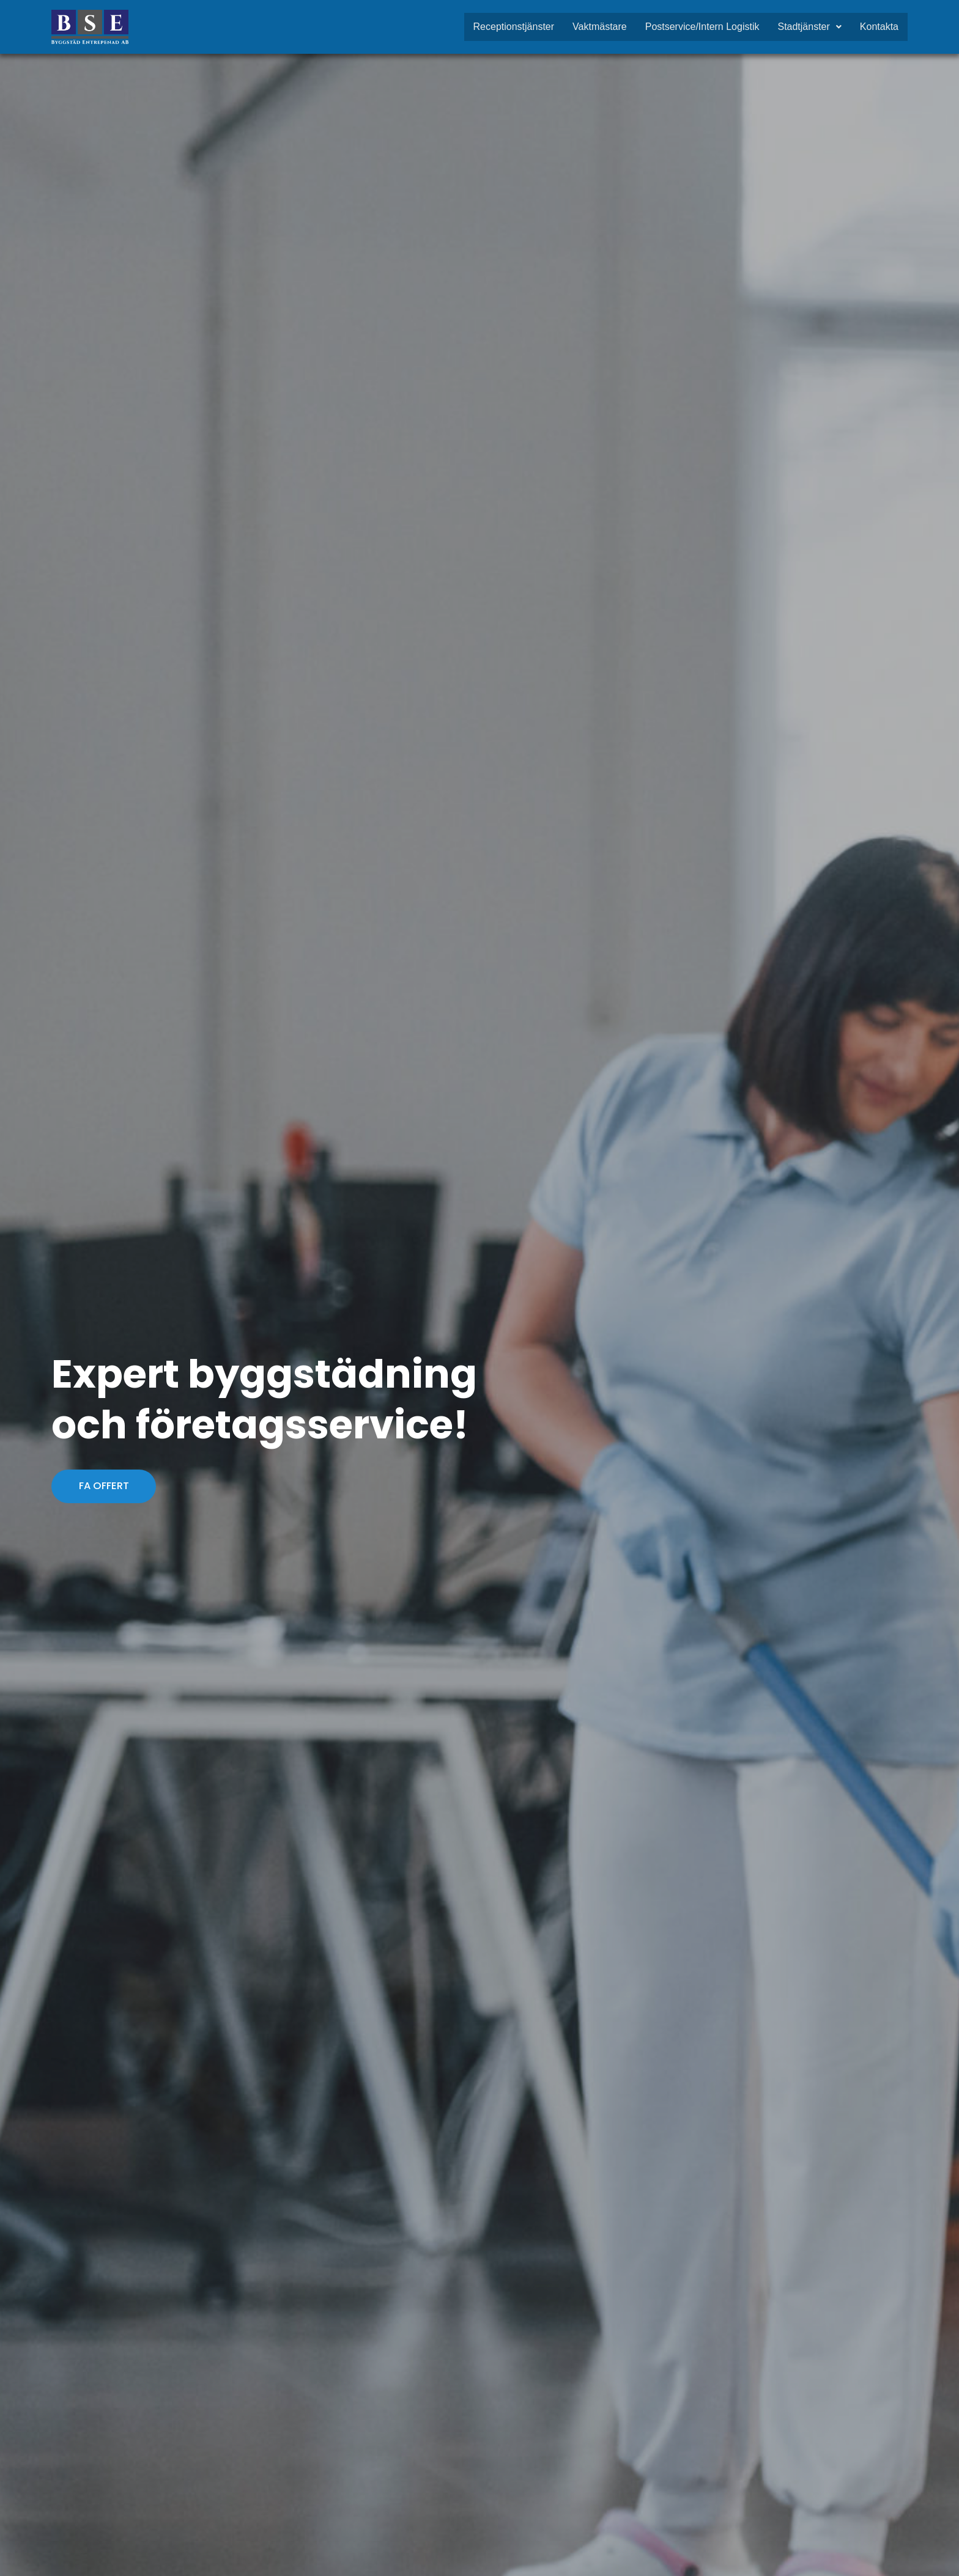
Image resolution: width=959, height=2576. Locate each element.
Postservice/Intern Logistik (702, 26)
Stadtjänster (809, 26)
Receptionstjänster (514, 26)
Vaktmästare (599, 26)
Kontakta (879, 26)
